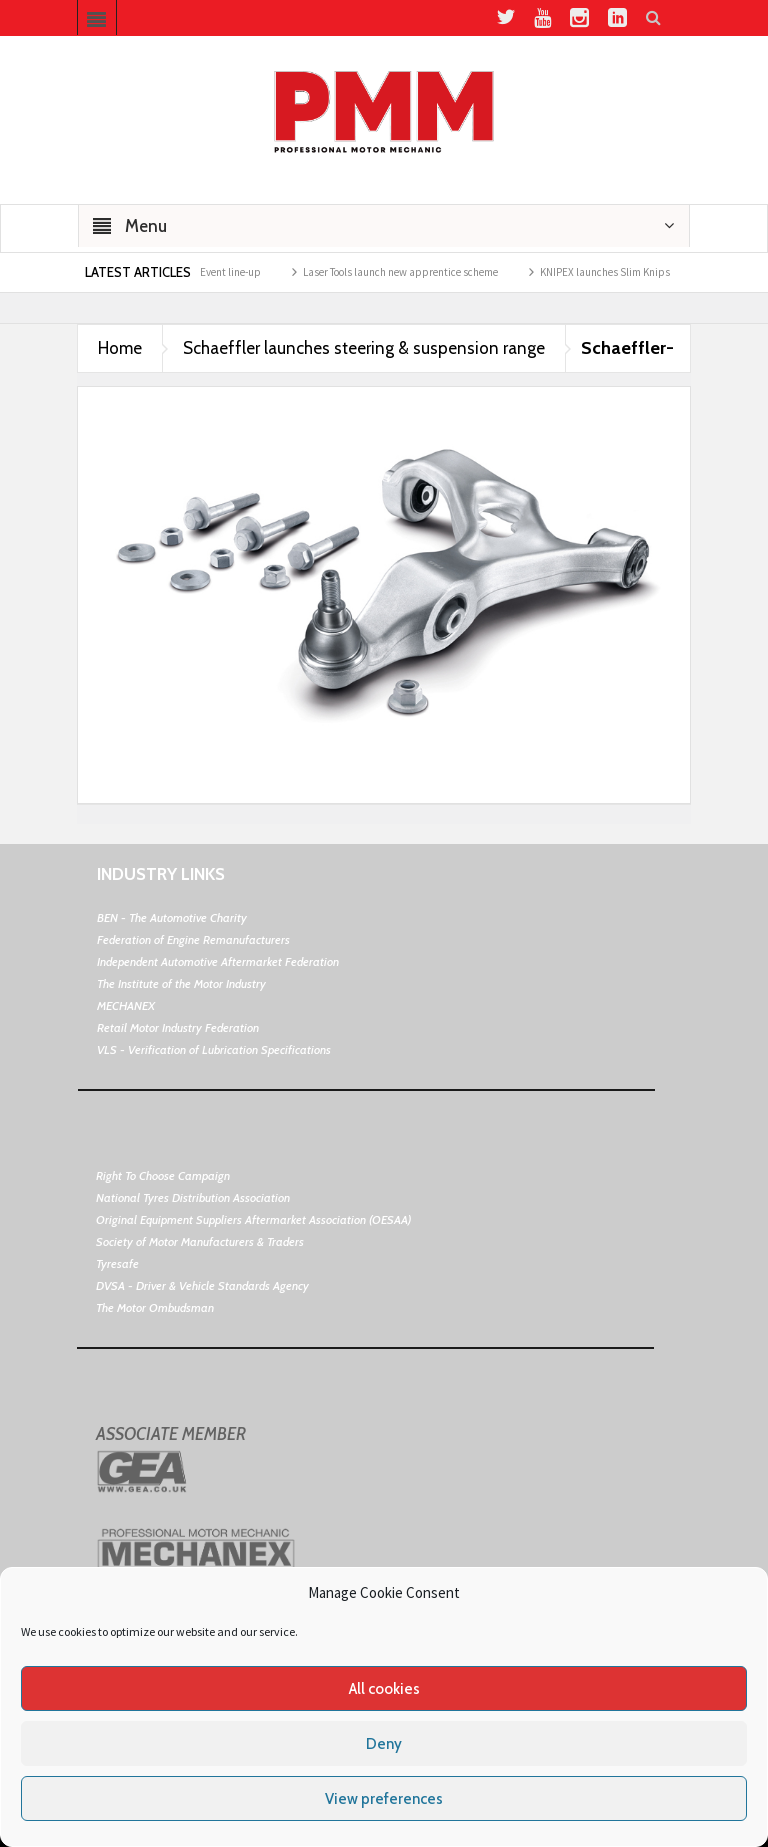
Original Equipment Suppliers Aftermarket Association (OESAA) (253, 1219)
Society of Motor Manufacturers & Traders (200, 1241)
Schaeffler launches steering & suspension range (364, 348)
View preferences (384, 1799)
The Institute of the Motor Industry (181, 983)
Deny (384, 1744)
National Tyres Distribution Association (193, 1197)
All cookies (384, 1689)
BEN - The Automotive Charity (172, 917)
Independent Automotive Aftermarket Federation (218, 961)
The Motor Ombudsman (155, 1307)
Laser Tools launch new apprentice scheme (412, 272)
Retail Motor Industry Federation (178, 1027)
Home (120, 348)
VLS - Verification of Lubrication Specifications (214, 1049)
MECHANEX (126, 1005)
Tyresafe (117, 1263)
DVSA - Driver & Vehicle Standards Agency (202, 1285)
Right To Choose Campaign (163, 1175)
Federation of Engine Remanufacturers (193, 939)
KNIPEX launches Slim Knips (617, 272)
